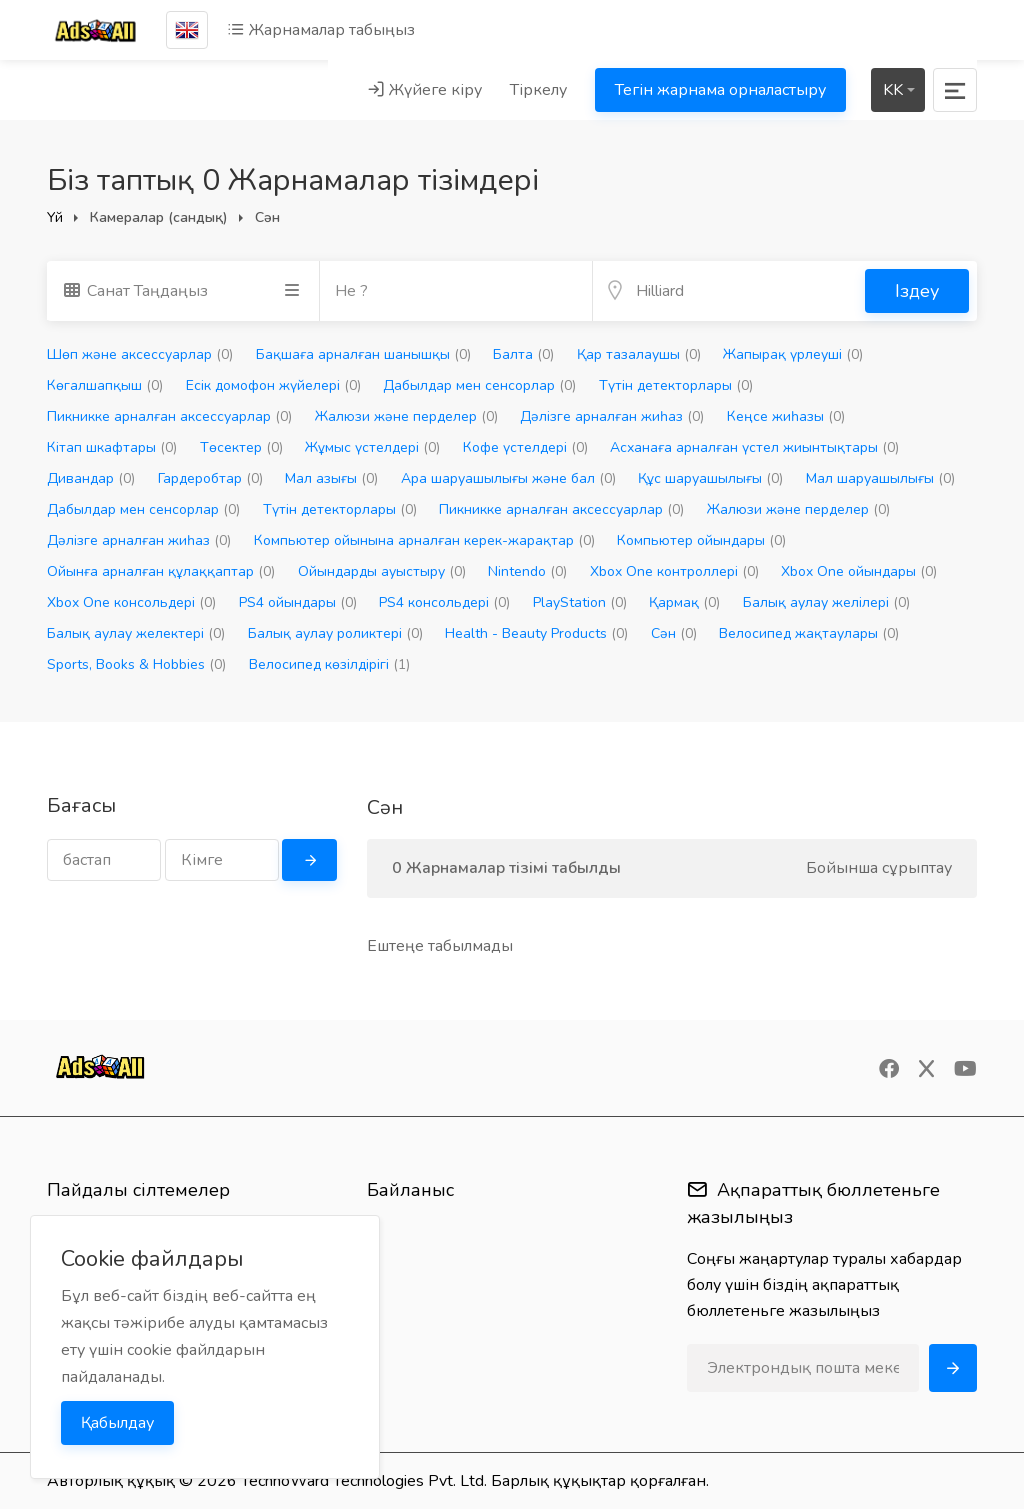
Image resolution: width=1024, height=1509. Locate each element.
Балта (523, 354)
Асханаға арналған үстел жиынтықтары (754, 447)
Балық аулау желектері (136, 633)
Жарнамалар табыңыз (321, 30)
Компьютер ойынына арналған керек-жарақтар (424, 540)
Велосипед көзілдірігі (329, 664)
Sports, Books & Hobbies (136, 664)
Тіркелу (538, 90)
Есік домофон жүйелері (273, 385)
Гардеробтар (210, 478)
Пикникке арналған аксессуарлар (169, 416)
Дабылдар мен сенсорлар (479, 385)
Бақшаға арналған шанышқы (363, 354)
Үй (55, 217)
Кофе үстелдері (525, 447)
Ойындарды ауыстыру (382, 571)
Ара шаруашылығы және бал (508, 478)
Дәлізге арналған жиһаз (612, 416)
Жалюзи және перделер (406, 416)
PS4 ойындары (298, 602)
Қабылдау (117, 1423)
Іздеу (917, 291)
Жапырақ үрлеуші (793, 354)
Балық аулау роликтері (335, 633)
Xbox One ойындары (859, 571)
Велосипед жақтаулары (809, 633)
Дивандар (91, 478)
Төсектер (241, 447)
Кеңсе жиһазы (786, 416)
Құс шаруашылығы (710, 478)
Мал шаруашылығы (880, 478)
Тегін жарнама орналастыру (720, 90)
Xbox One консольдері (131, 602)
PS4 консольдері (444, 602)
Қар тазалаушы (639, 354)
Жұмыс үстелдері (372, 447)
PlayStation (580, 602)
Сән (674, 633)
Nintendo (527, 571)
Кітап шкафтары (112, 447)
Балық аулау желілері (826, 602)
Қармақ (684, 602)
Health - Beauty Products (536, 633)
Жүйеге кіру (424, 90)
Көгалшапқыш (105, 385)
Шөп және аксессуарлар (140, 354)
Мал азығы (331, 478)
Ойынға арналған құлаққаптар (161, 571)
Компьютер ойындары (701, 540)
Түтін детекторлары (676, 385)
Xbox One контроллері (674, 571)
